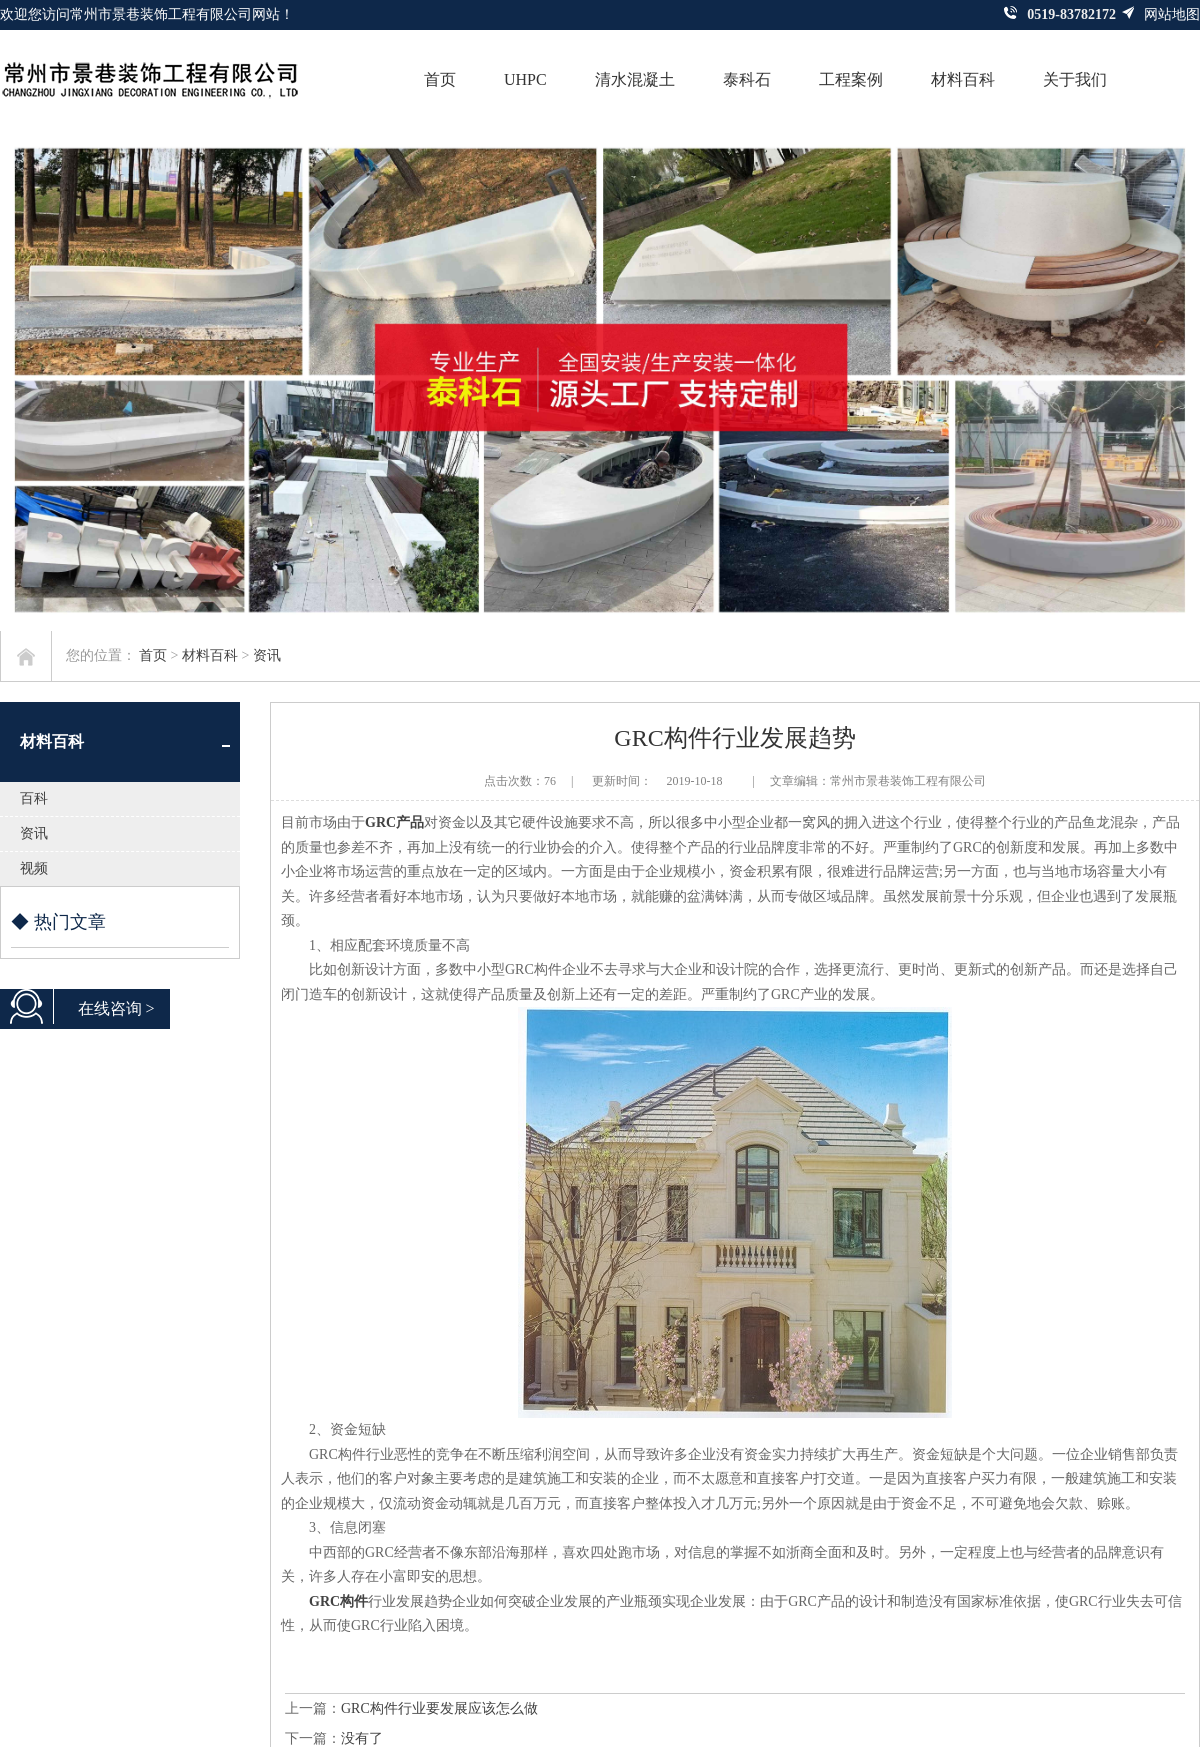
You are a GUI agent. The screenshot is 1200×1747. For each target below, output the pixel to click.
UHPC (525, 79)
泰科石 (747, 79)
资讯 (267, 655)
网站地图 (1160, 14)
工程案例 (851, 79)
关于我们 (1075, 79)
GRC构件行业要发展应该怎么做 (439, 1708)
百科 (34, 798)
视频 (34, 868)
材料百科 (963, 79)
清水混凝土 (635, 79)
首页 (440, 79)
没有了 (362, 1738)
